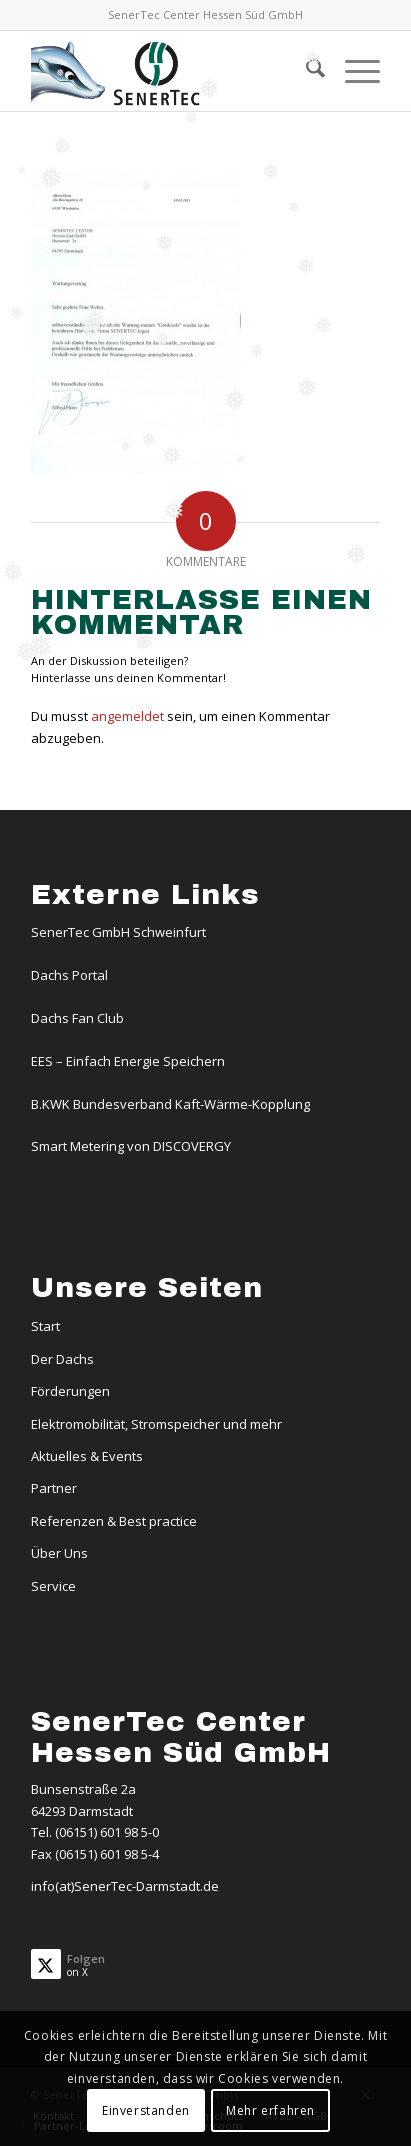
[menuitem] (305, 71)
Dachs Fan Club (77, 1018)
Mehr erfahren (270, 2110)
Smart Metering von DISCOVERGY (131, 1146)
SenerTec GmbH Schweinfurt (118, 932)
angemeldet (127, 716)
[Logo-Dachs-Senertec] (170, 71)
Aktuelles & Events (87, 1456)
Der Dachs (62, 1359)
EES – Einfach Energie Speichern (128, 1061)
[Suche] (305, 71)
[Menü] (352, 71)
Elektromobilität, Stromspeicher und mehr (156, 1424)
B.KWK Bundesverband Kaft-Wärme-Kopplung (170, 1104)
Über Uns (59, 1553)
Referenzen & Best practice (114, 1521)
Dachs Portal (69, 975)
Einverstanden (146, 2110)
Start (45, 1326)
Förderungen (70, 1391)
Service (53, 1586)
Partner (54, 1488)
